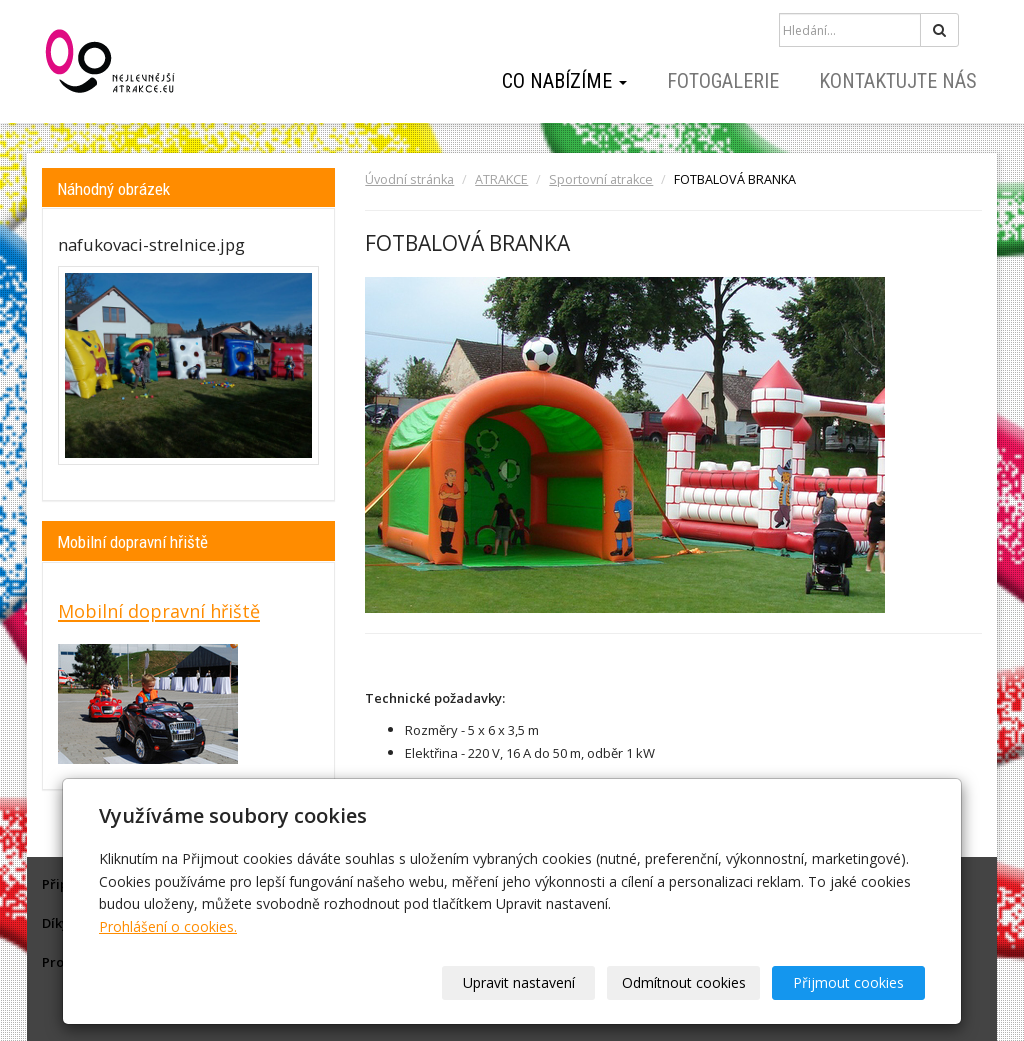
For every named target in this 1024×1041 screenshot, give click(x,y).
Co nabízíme (564, 81)
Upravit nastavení (519, 982)
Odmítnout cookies (684, 982)
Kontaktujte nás (898, 81)
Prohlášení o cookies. (168, 926)
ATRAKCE (501, 179)
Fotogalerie (723, 81)
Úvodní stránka (409, 179)
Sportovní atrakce (601, 179)
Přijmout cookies (848, 982)
